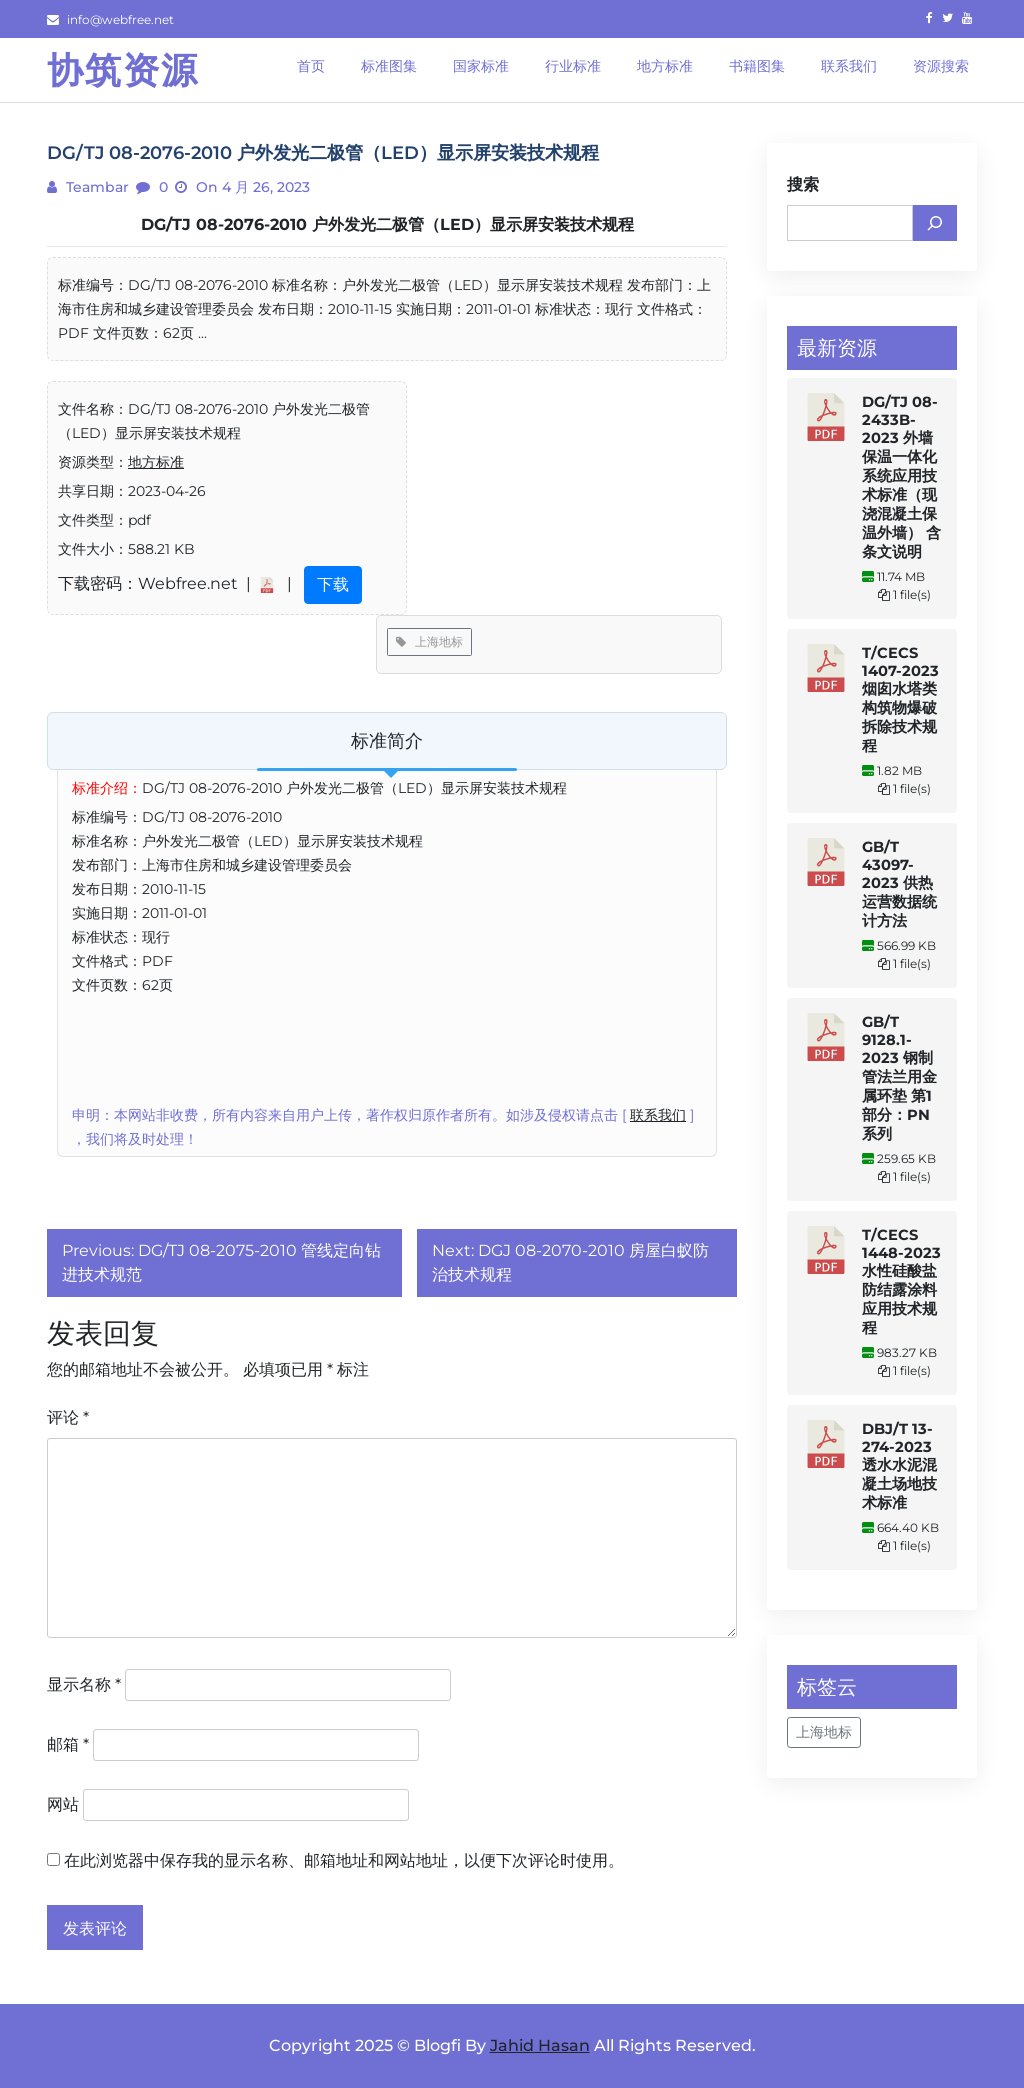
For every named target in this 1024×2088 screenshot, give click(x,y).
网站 (63, 1804)
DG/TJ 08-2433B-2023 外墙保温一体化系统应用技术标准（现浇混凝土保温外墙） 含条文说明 (901, 477)
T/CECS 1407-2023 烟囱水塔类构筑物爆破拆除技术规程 (900, 699)
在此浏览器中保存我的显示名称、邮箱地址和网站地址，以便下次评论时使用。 (344, 1860)
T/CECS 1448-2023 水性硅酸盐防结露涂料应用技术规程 (901, 1281)
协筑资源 (123, 70)
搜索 (803, 184)
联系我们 (658, 1115)
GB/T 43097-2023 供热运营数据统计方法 (899, 884)
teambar (95, 187)
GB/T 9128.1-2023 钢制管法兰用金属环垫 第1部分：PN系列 (899, 1078)
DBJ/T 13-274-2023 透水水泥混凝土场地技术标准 (899, 1466)
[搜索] (935, 223)
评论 (68, 1417)
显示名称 (84, 1684)
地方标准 (156, 462)
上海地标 (429, 641)
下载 (333, 584)
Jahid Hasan (540, 2045)
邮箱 (68, 1744)
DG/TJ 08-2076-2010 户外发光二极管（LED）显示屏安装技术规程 (387, 224)
